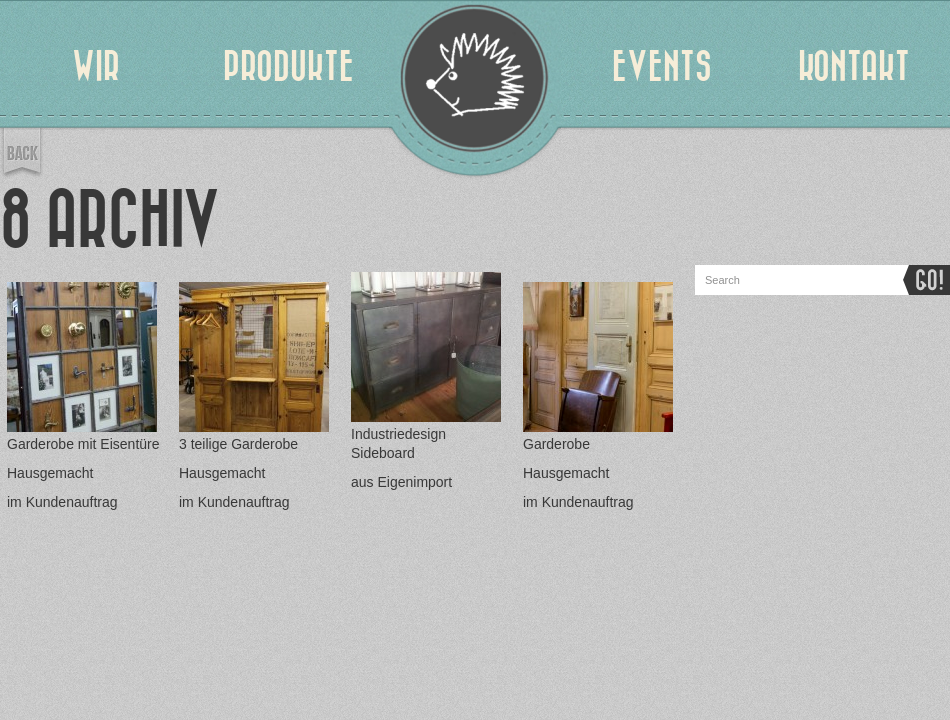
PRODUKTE (288, 67)
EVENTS (662, 67)
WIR (96, 67)
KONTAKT (854, 67)
